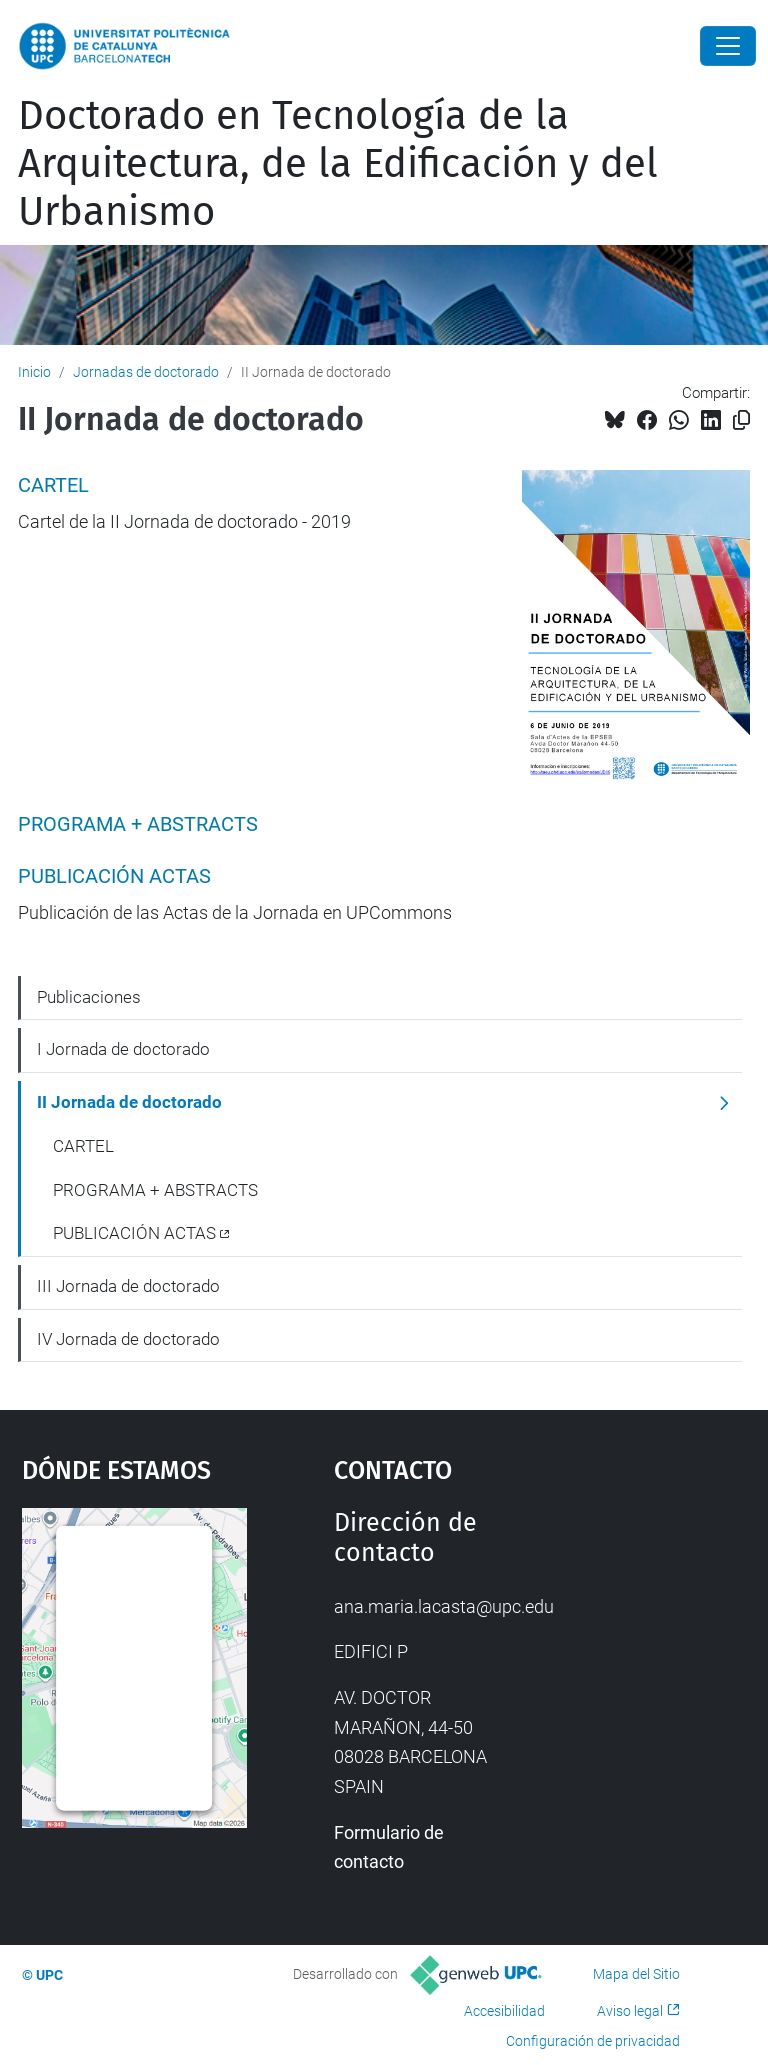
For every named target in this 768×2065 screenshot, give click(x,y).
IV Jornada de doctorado (128, 1339)
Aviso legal (630, 2011)
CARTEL (53, 485)
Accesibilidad (504, 2011)
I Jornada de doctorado (123, 1049)
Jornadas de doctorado (146, 372)
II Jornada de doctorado (129, 1102)
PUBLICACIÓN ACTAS (114, 876)
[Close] (728, 46)
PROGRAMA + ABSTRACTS (138, 824)
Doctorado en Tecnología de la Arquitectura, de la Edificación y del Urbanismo (338, 164)
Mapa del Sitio (636, 1974)
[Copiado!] (741, 420)
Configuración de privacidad (593, 2041)
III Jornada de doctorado (128, 1286)
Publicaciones (89, 997)
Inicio (34, 372)
